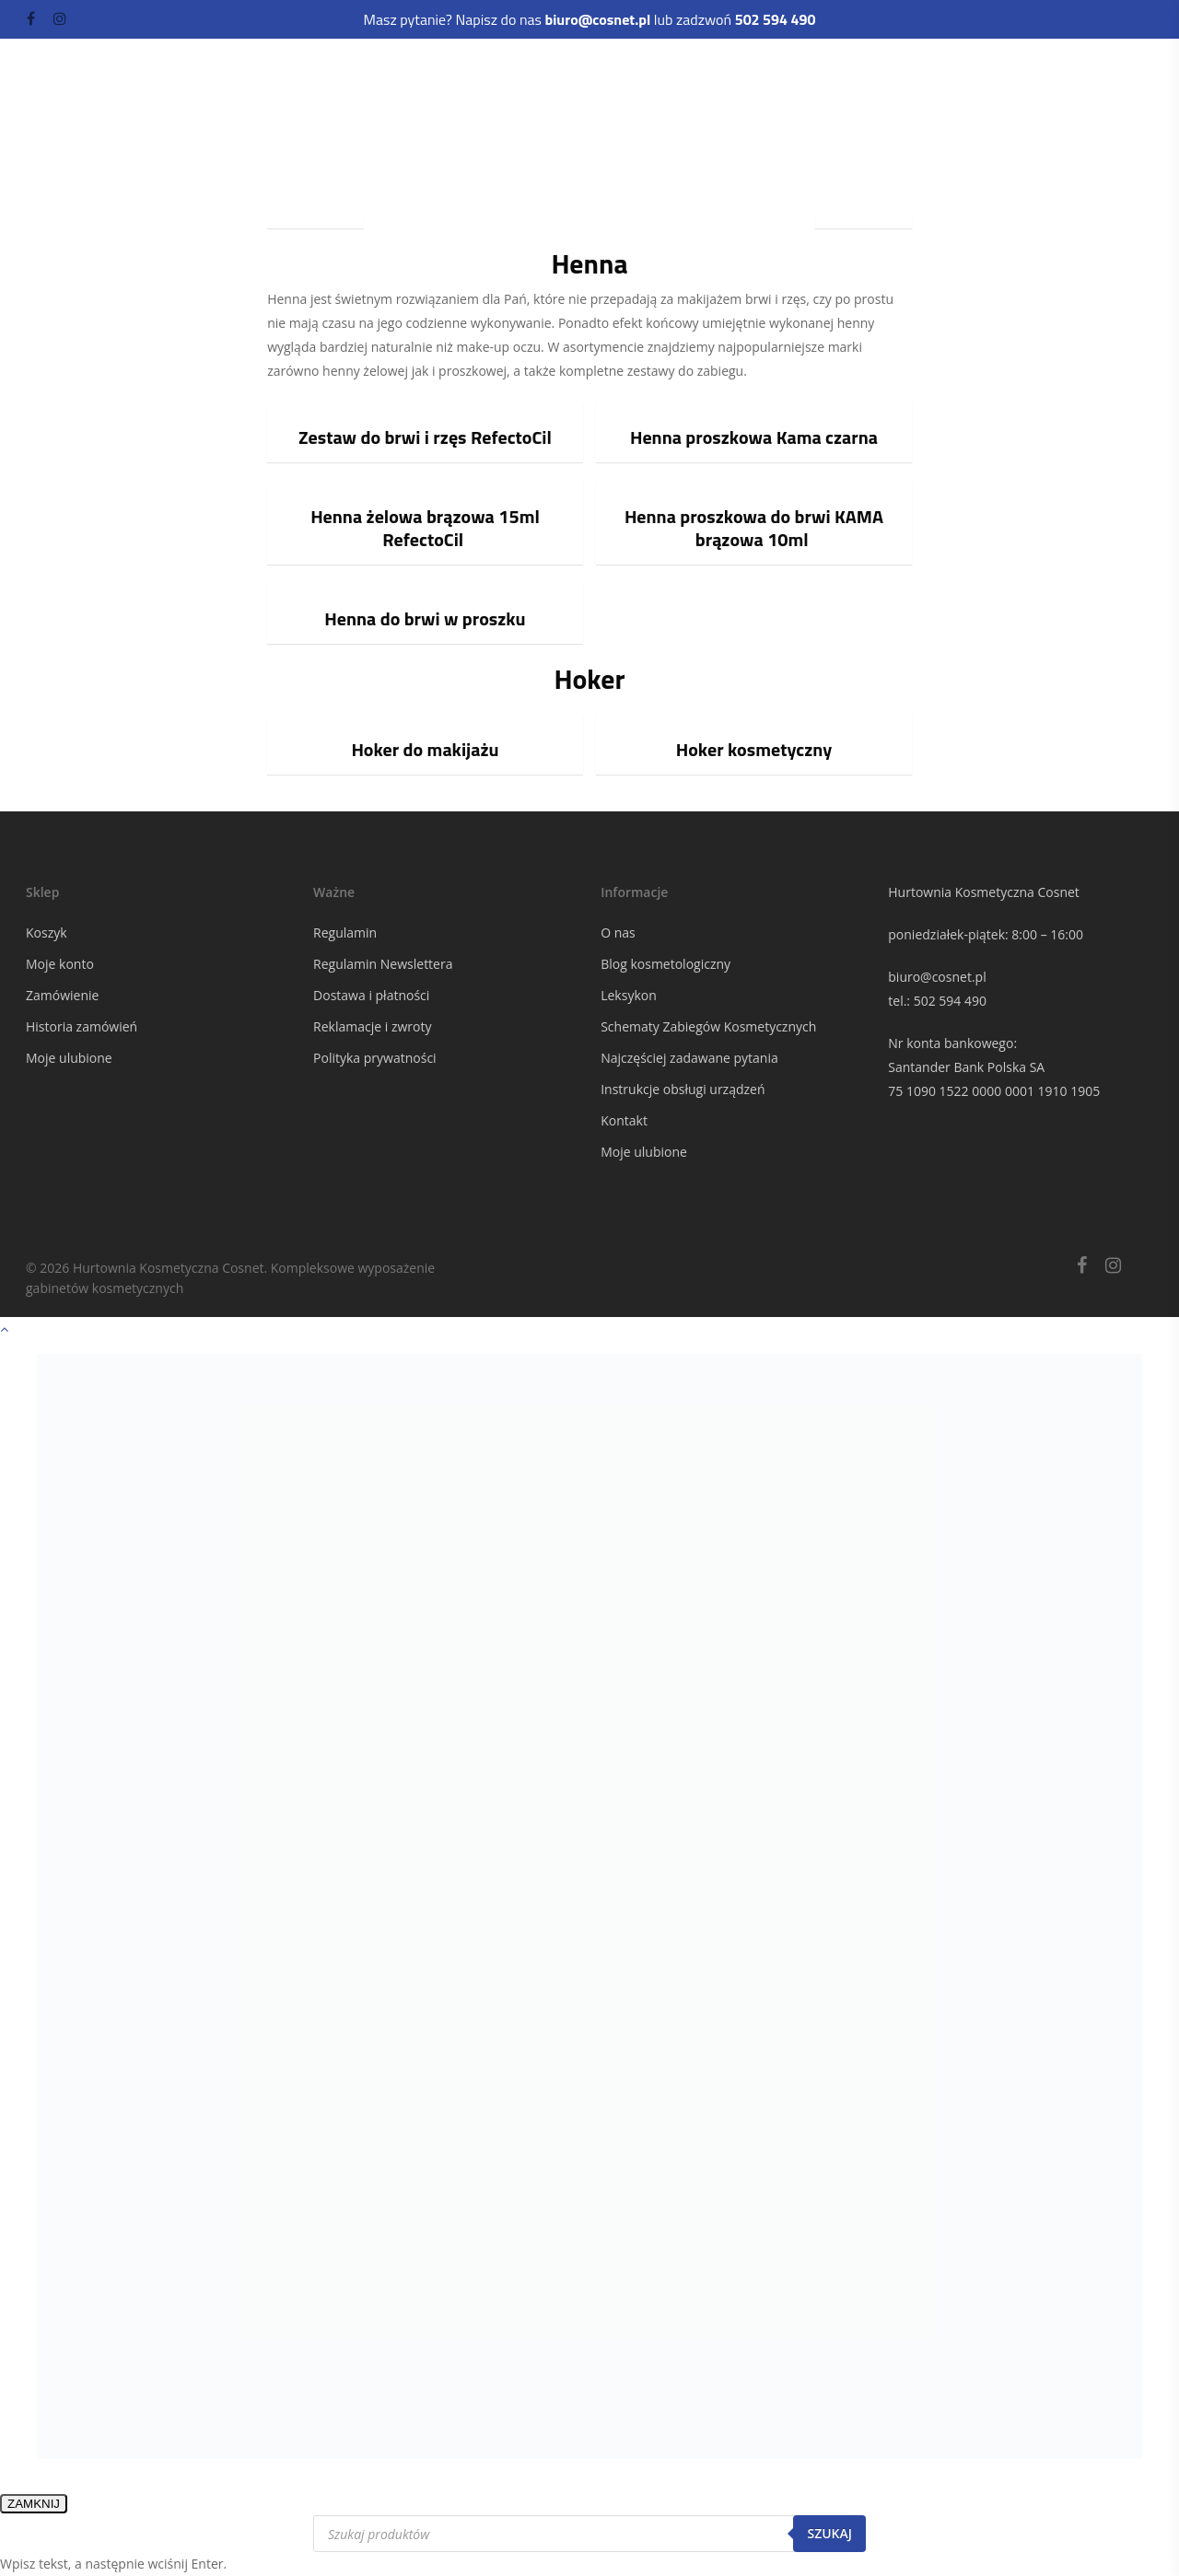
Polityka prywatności (375, 1058)
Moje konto (60, 964)
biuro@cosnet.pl (937, 976)
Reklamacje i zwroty (372, 1026)
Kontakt (624, 1120)
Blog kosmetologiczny (665, 964)
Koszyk (46, 932)
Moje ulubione (69, 1058)
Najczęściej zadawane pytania (689, 1058)
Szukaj (829, 2533)
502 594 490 (950, 1000)
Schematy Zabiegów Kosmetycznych (708, 1026)
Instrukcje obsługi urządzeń (683, 1089)
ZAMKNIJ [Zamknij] (33, 2504)
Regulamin (345, 932)
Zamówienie (62, 995)
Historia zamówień (81, 1026)
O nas (618, 932)
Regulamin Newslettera (382, 964)
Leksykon (629, 995)
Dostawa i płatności (371, 995)
